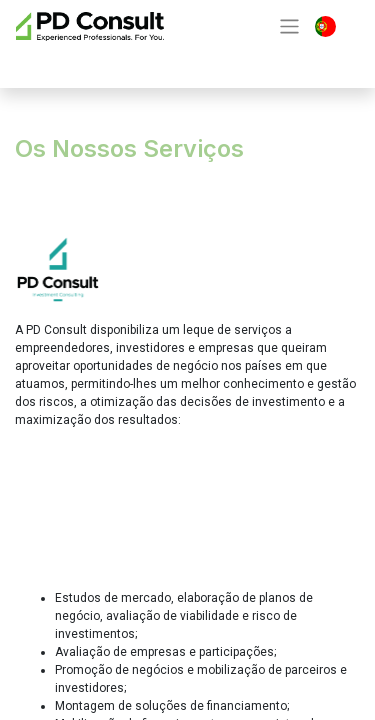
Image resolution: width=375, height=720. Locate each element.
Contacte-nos (97, 62)
